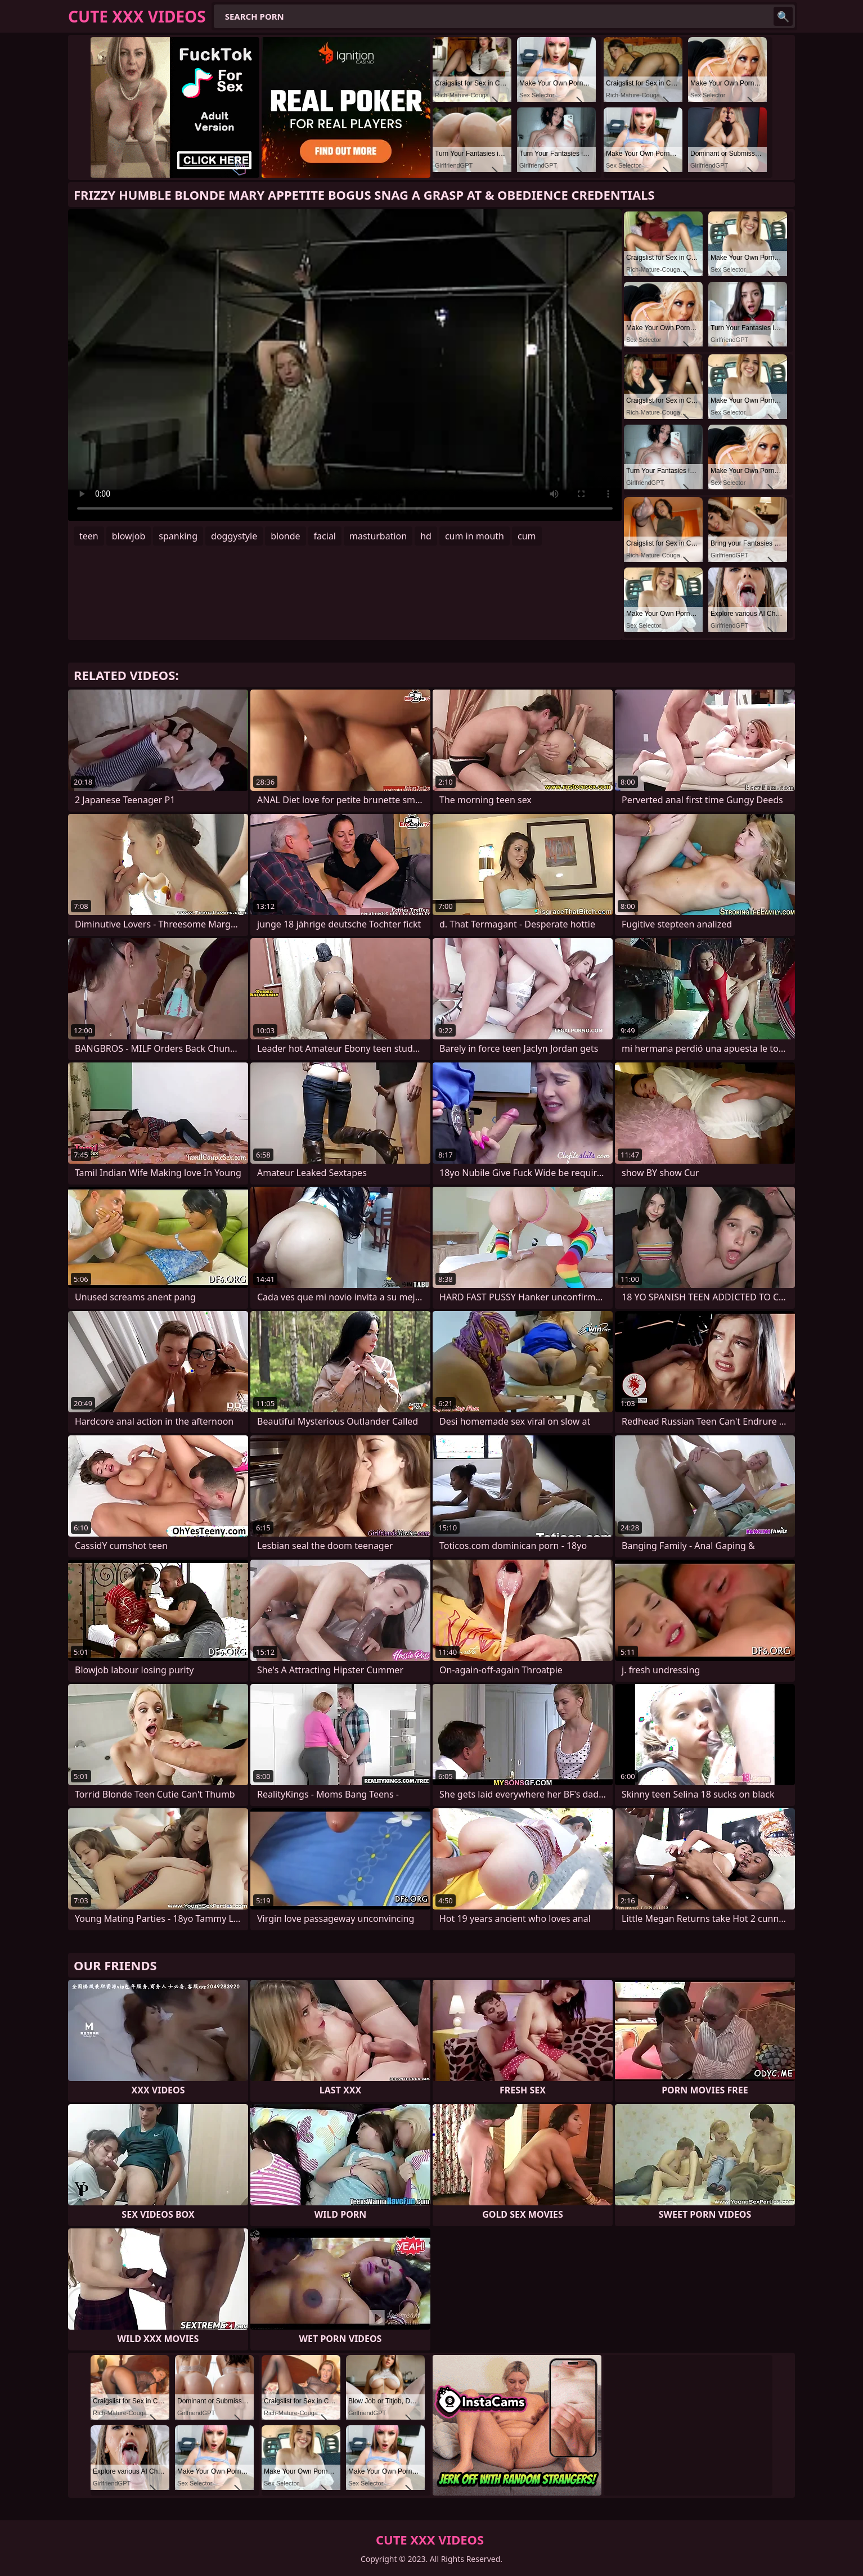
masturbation (378, 536)
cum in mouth (474, 536)
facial (325, 536)
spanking (178, 536)
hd (426, 536)
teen (88, 536)
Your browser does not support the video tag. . (345, 365)
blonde (285, 536)
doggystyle (234, 536)
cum (527, 536)
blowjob (129, 536)
